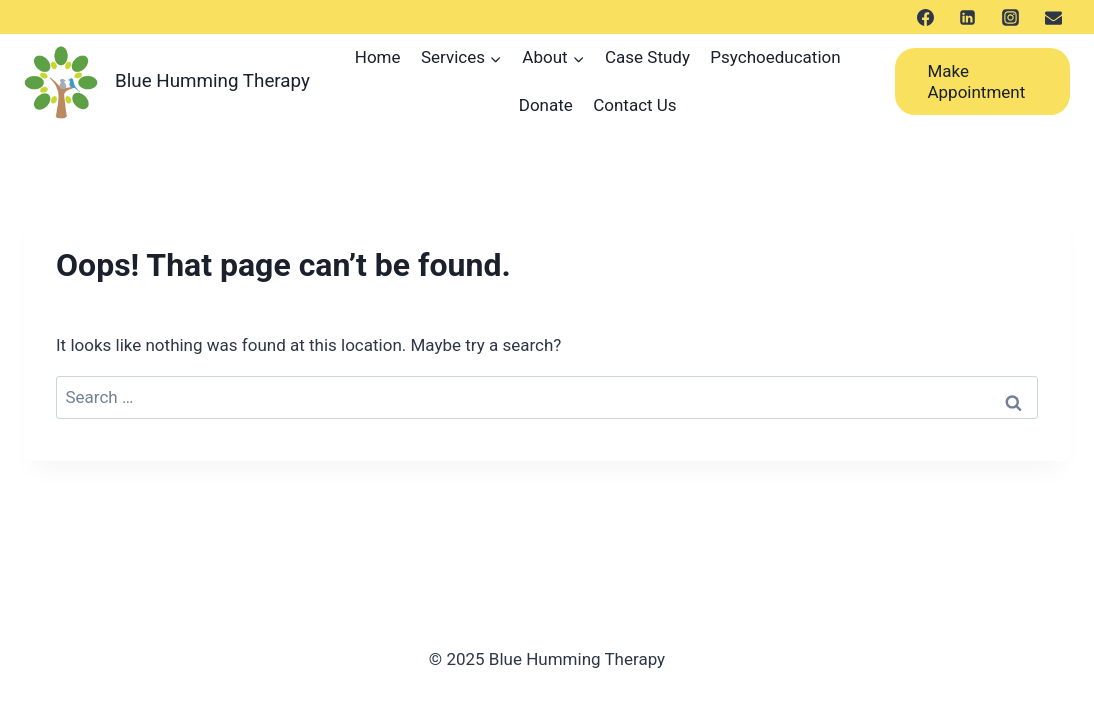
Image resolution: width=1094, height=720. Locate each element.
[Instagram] (1010, 17)
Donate (546, 105)
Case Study (647, 57)
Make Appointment (976, 81)
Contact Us (634, 105)
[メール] (1053, 17)
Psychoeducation (775, 57)
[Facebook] (925, 17)
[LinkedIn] (968, 17)
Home (378, 57)
